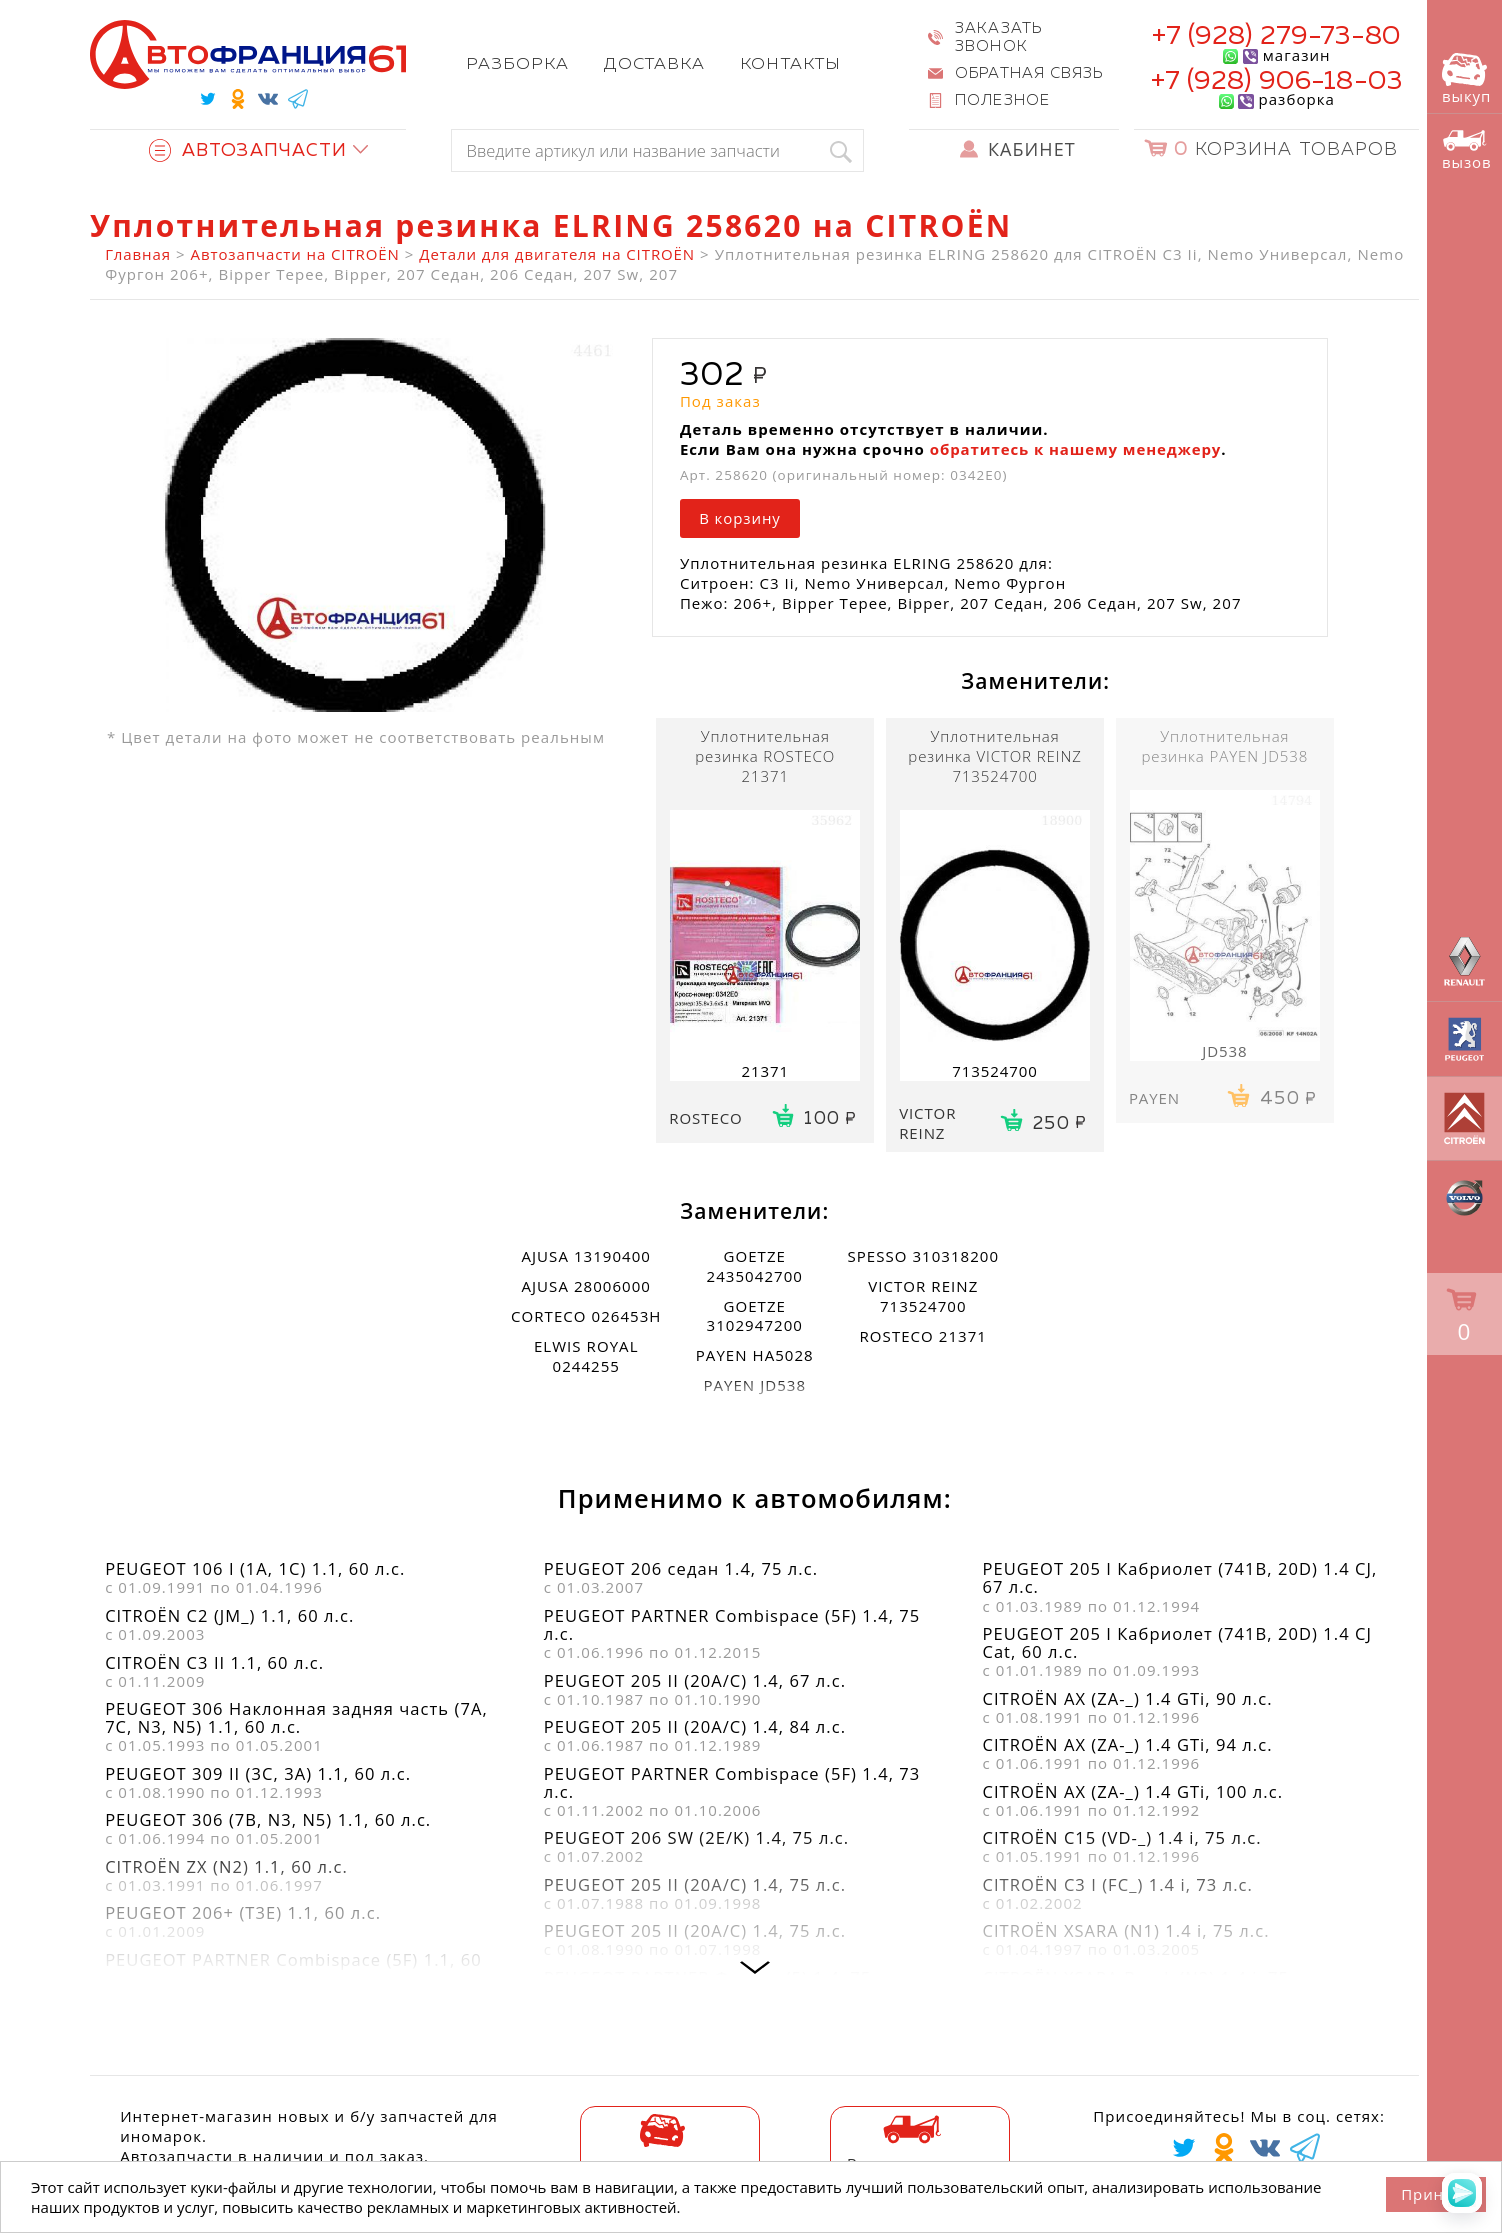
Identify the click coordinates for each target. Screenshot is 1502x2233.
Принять (1436, 2194)
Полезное (1002, 100)
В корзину (740, 518)
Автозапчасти (248, 151)
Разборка (517, 64)
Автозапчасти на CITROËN (295, 254)
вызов (1467, 150)
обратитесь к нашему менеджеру (1076, 449)
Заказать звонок (998, 37)
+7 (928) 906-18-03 (1276, 81)
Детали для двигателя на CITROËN (557, 254)
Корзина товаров (1286, 150)
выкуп (1466, 79)
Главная (138, 254)
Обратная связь (1029, 73)
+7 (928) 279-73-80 (1276, 36)
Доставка (654, 64)
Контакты (790, 64)
